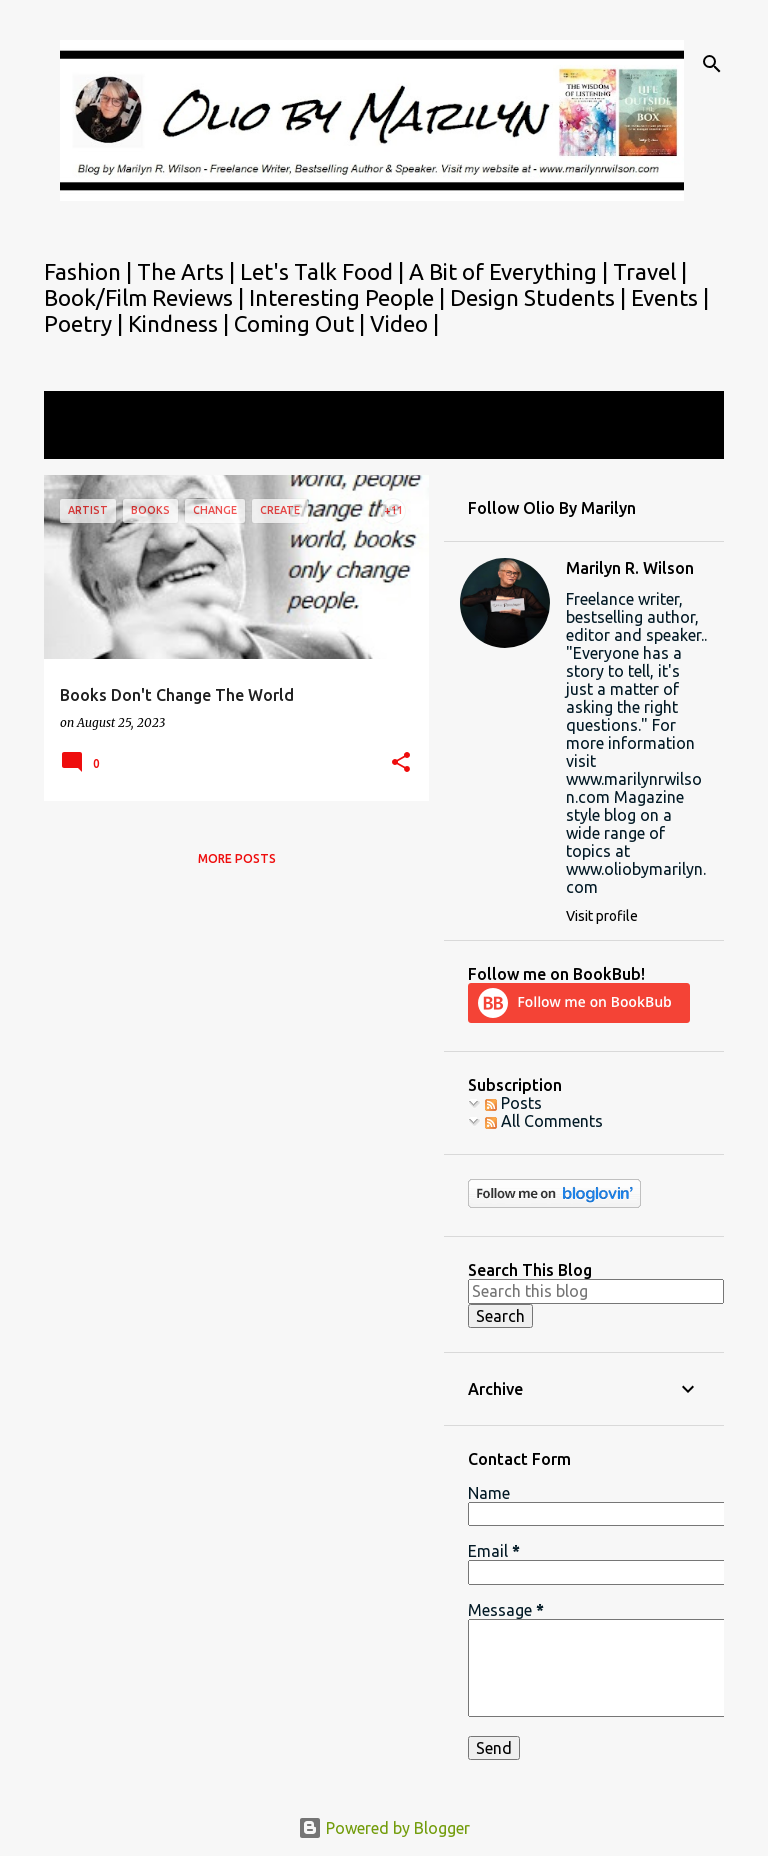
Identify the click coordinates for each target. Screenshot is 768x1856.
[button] (401, 763)
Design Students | (540, 297)
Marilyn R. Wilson (630, 568)
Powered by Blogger (384, 1828)
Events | (670, 297)
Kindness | (181, 323)
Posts (513, 1103)
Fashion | (90, 271)
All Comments (544, 1121)
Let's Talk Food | (324, 271)
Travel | (650, 271)
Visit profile (602, 916)
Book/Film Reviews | (146, 297)
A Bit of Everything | (511, 271)
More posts (237, 858)
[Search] (712, 64)
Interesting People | (349, 297)
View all (86, 440)
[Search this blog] (596, 1291)
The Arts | (188, 271)
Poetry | (86, 323)
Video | (404, 323)
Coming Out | (302, 323)
